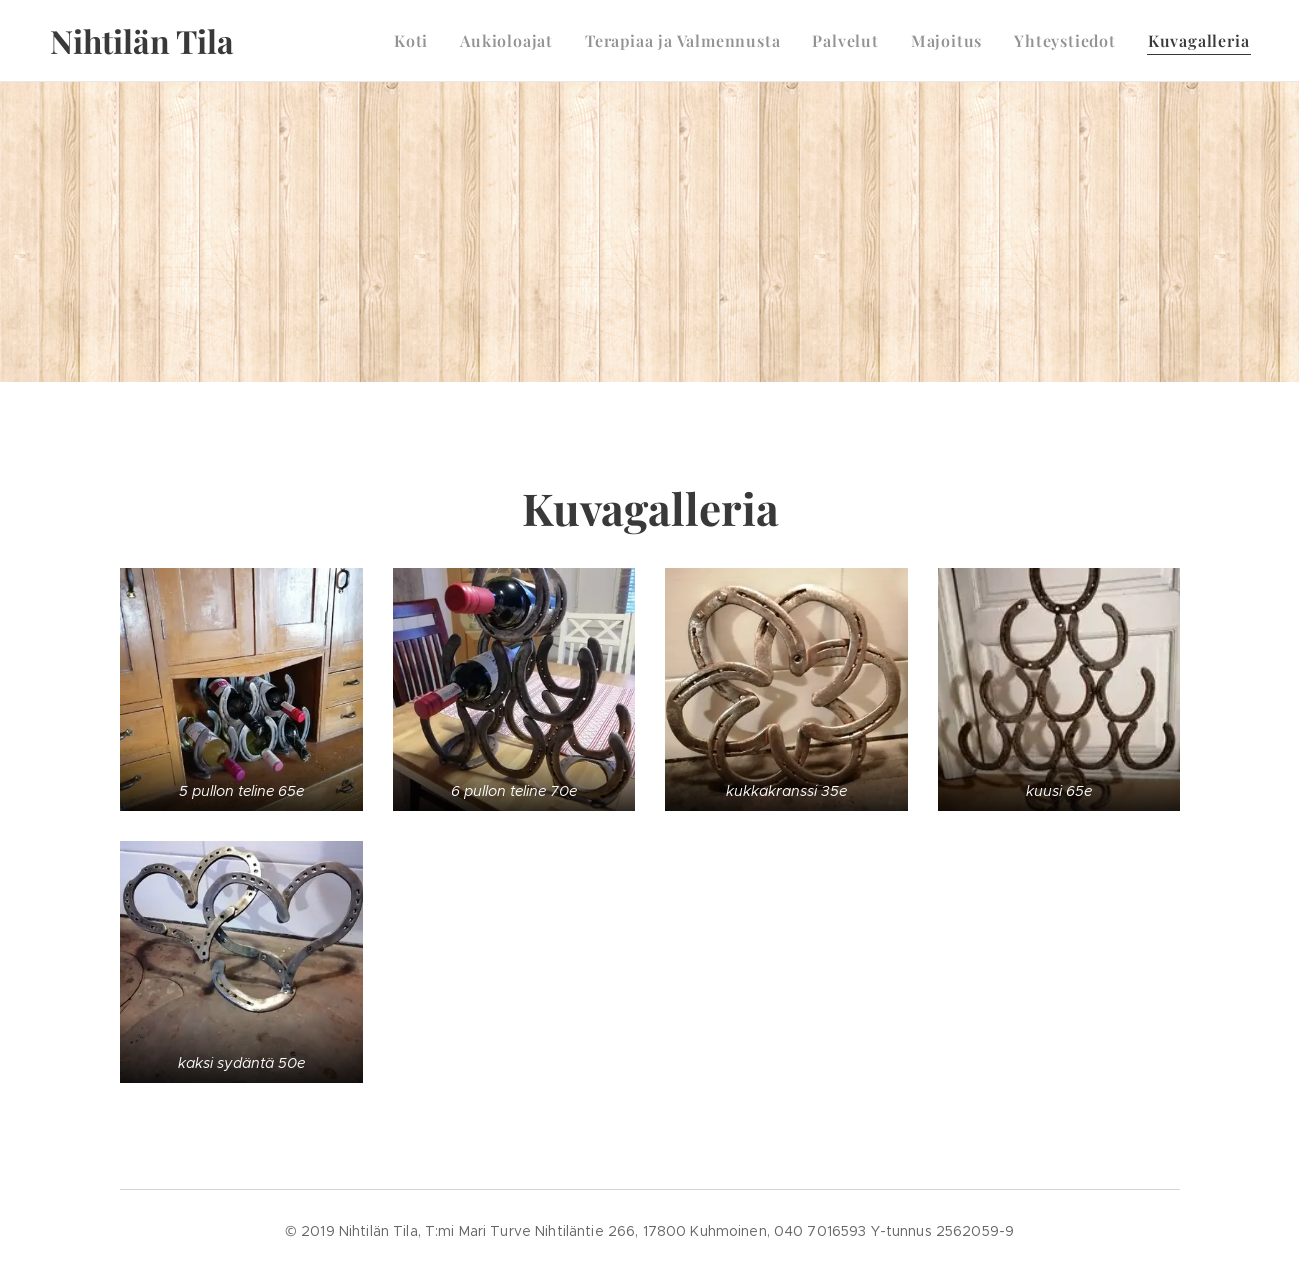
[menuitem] (416, 41)
